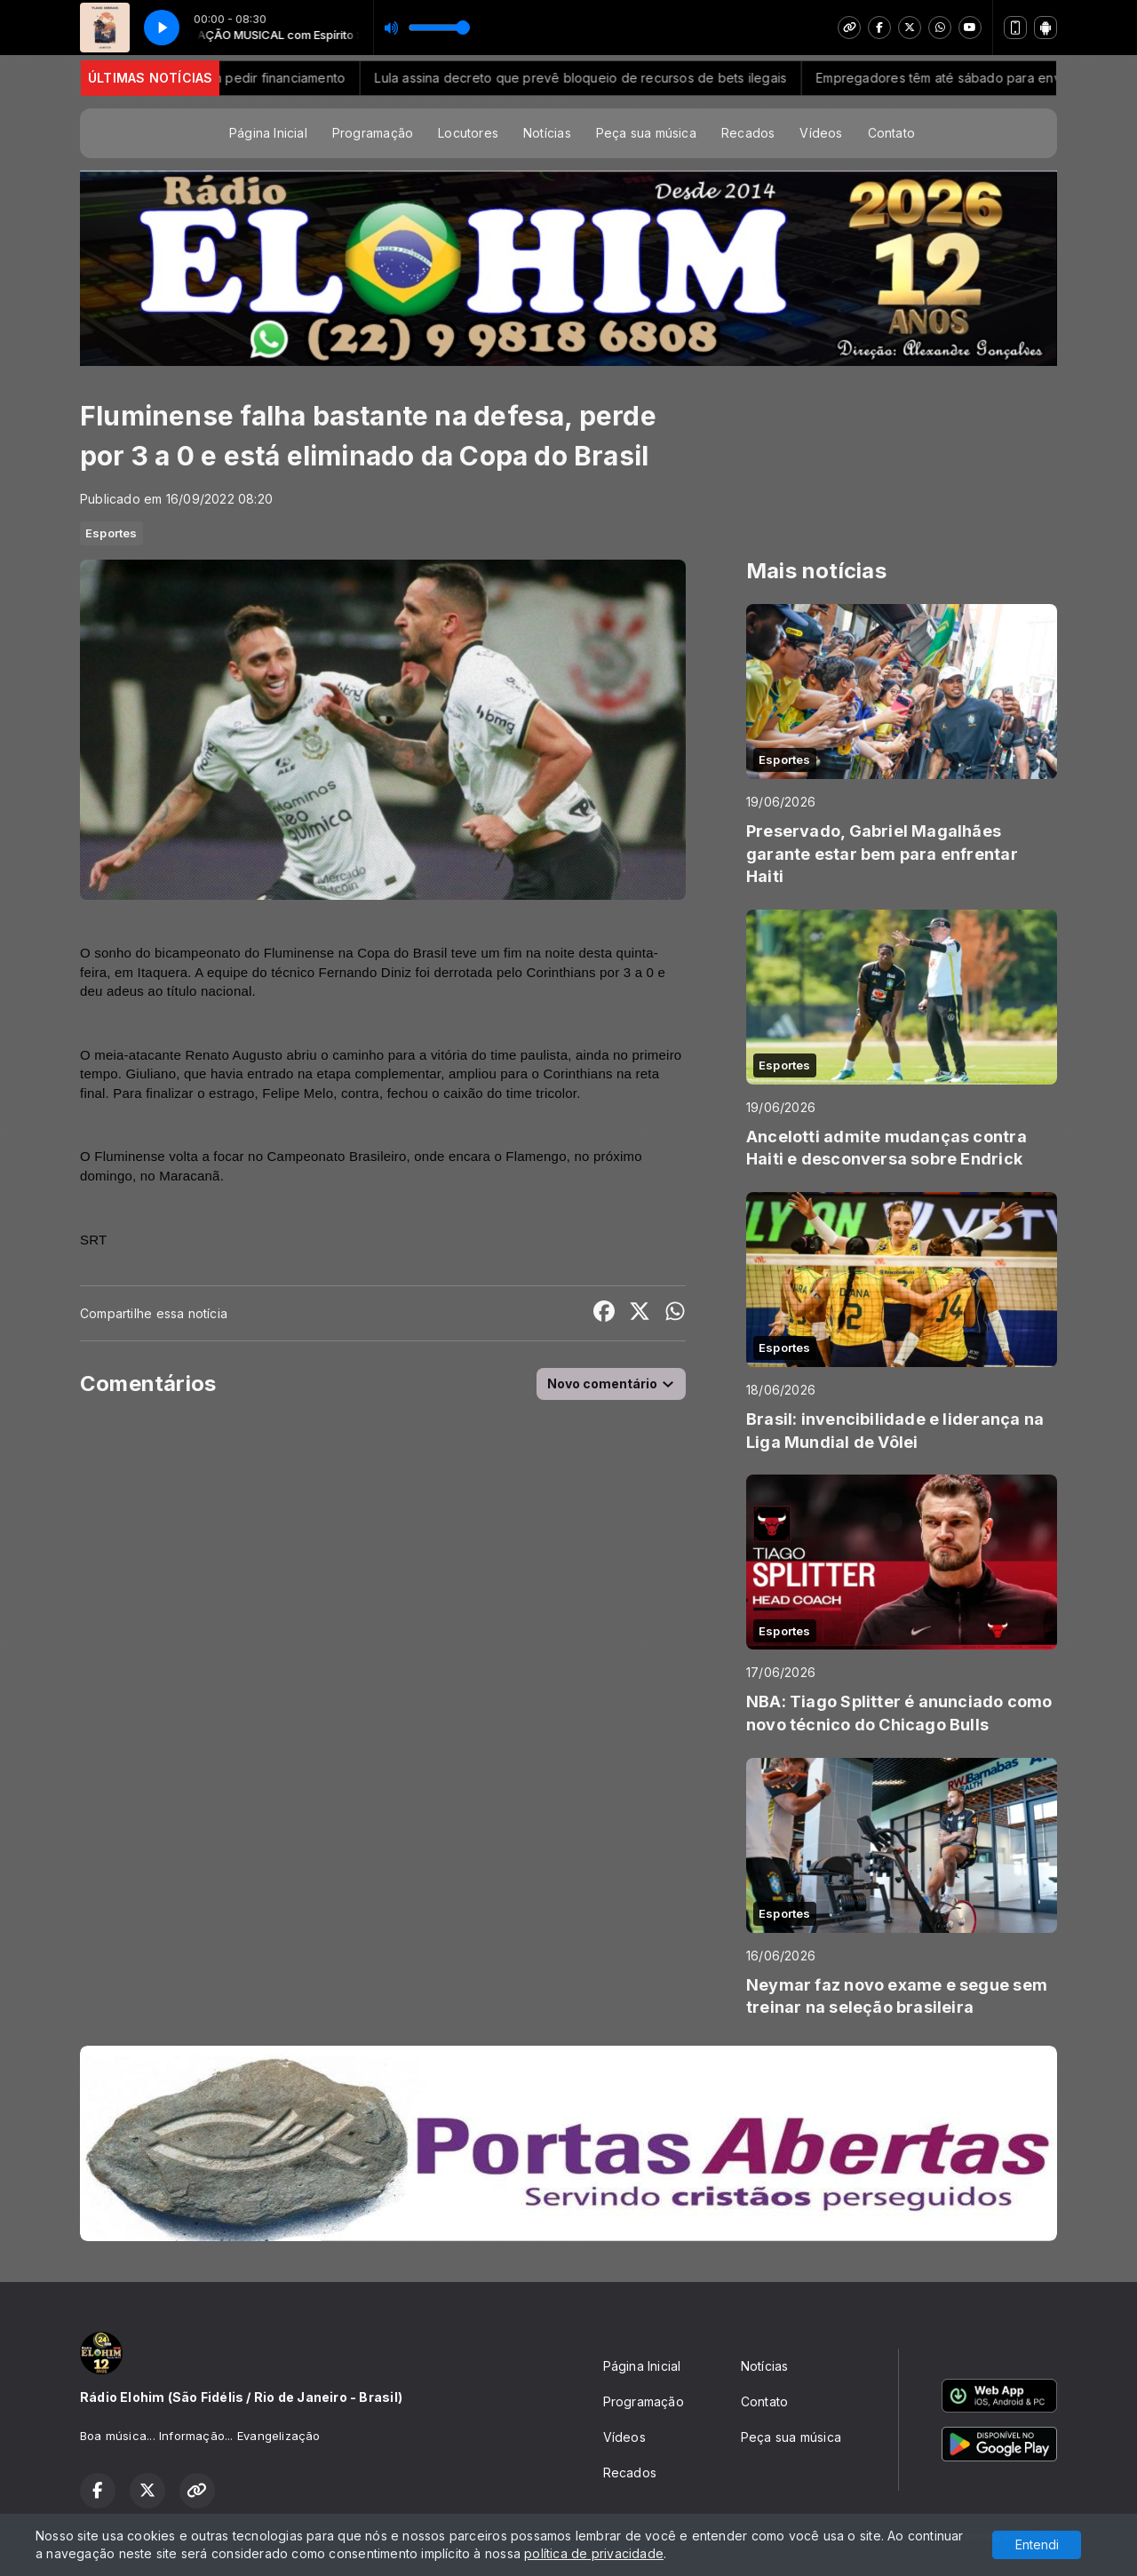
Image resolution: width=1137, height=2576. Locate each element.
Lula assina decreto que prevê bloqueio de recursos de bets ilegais (599, 77)
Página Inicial (268, 132)
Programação (372, 132)
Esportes (111, 533)
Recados (748, 132)
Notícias (547, 132)
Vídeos (820, 132)
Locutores (468, 132)
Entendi (1037, 2544)
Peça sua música (646, 132)
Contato (891, 132)
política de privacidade (594, 2553)
